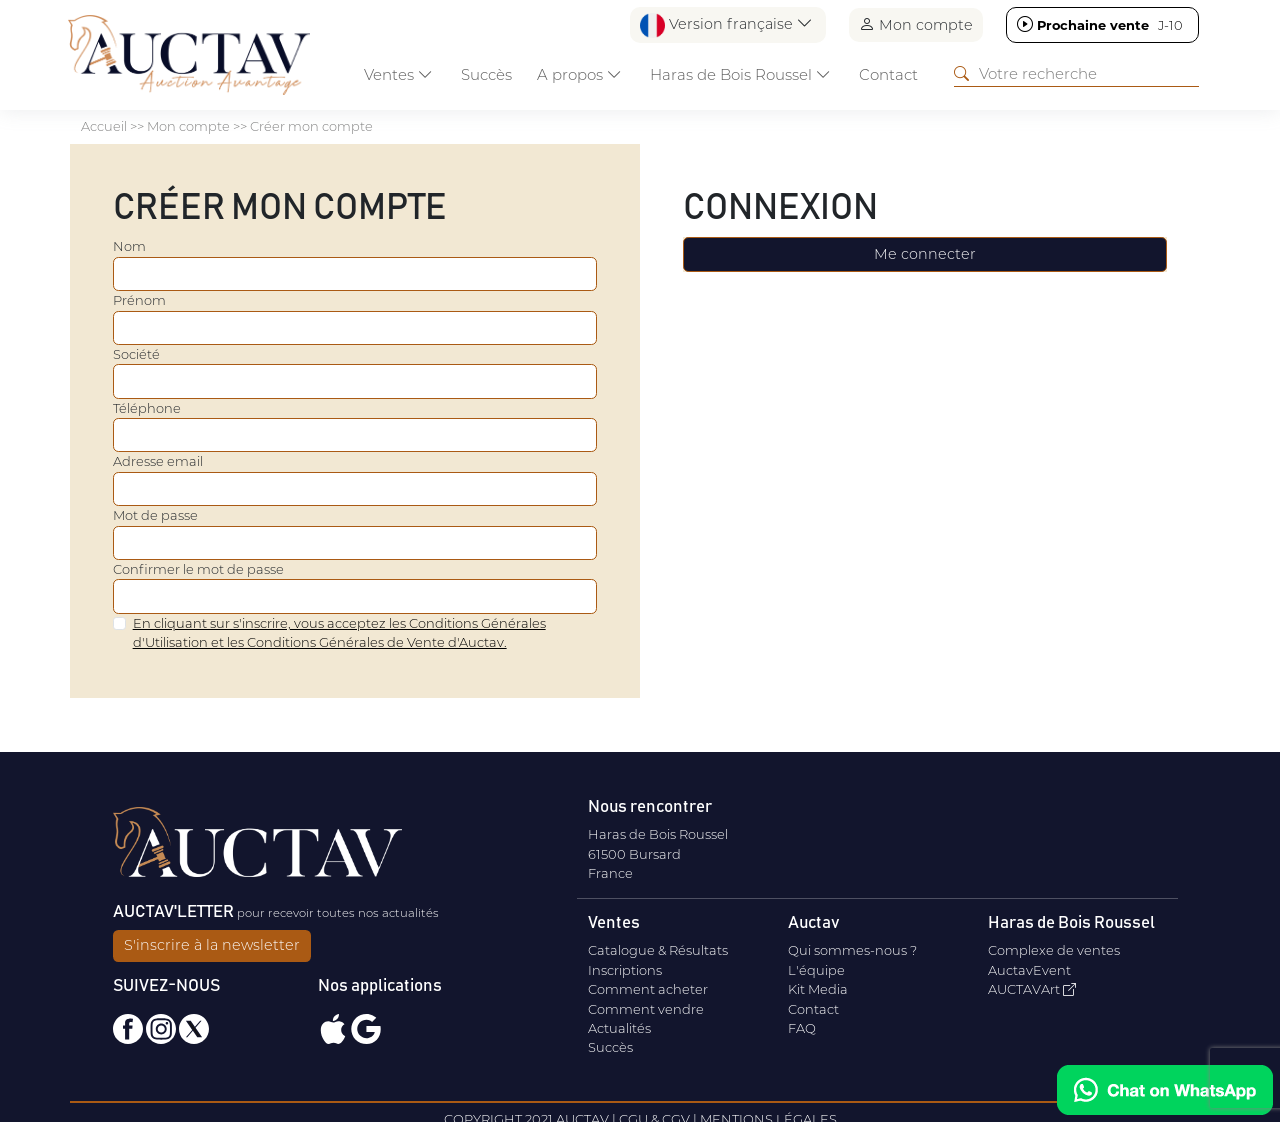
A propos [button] (579, 74)
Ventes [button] (398, 74)
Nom (129, 246)
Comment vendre (646, 1009)
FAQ (802, 1028)
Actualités (619, 1028)
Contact (888, 74)
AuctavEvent (1029, 970)
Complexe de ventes (1054, 950)
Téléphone (147, 408)
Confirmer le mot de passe (198, 569)
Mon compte (916, 24)
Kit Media (818, 989)
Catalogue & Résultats (658, 950)
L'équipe (816, 970)
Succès (486, 74)
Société (136, 354)
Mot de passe (155, 515)
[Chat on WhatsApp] (1165, 1090)
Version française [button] (726, 25)
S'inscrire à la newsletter (212, 945)
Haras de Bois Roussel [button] (740, 74)
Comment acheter (648, 989)
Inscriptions (625, 970)
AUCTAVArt (1032, 989)
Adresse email (158, 461)
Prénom (139, 300)
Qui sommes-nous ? (852, 950)
